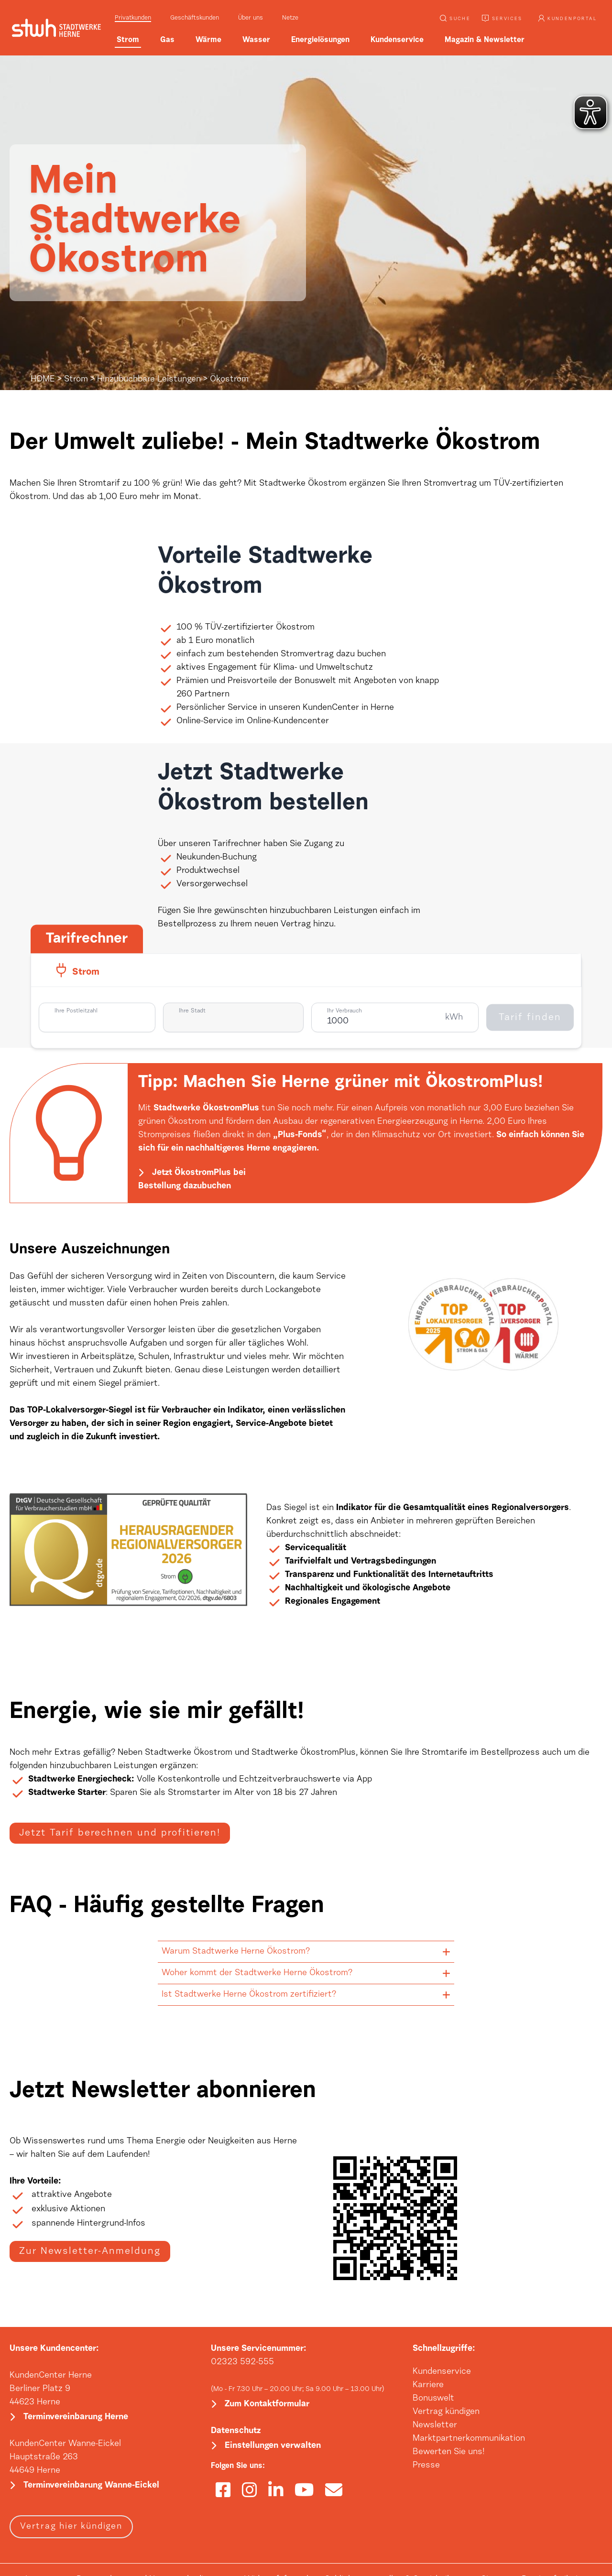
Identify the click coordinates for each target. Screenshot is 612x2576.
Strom (76, 379)
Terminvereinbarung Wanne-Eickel (91, 2485)
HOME (43, 379)
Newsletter (435, 2425)
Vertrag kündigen (446, 2412)
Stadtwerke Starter (67, 1793)
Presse (426, 2465)
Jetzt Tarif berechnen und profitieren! (119, 1833)
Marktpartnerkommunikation (469, 2439)
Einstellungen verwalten (273, 2446)
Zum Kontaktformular (267, 2404)
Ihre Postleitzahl (76, 1010)
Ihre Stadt (192, 1010)
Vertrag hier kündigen (71, 2526)
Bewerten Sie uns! (449, 2452)
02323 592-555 (242, 2362)
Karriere (428, 2385)
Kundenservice (442, 2372)
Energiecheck (104, 1779)
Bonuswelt (433, 2398)
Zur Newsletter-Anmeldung (90, 2251)
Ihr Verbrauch (344, 1010)
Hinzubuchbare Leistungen (149, 379)
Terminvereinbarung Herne (75, 2417)
